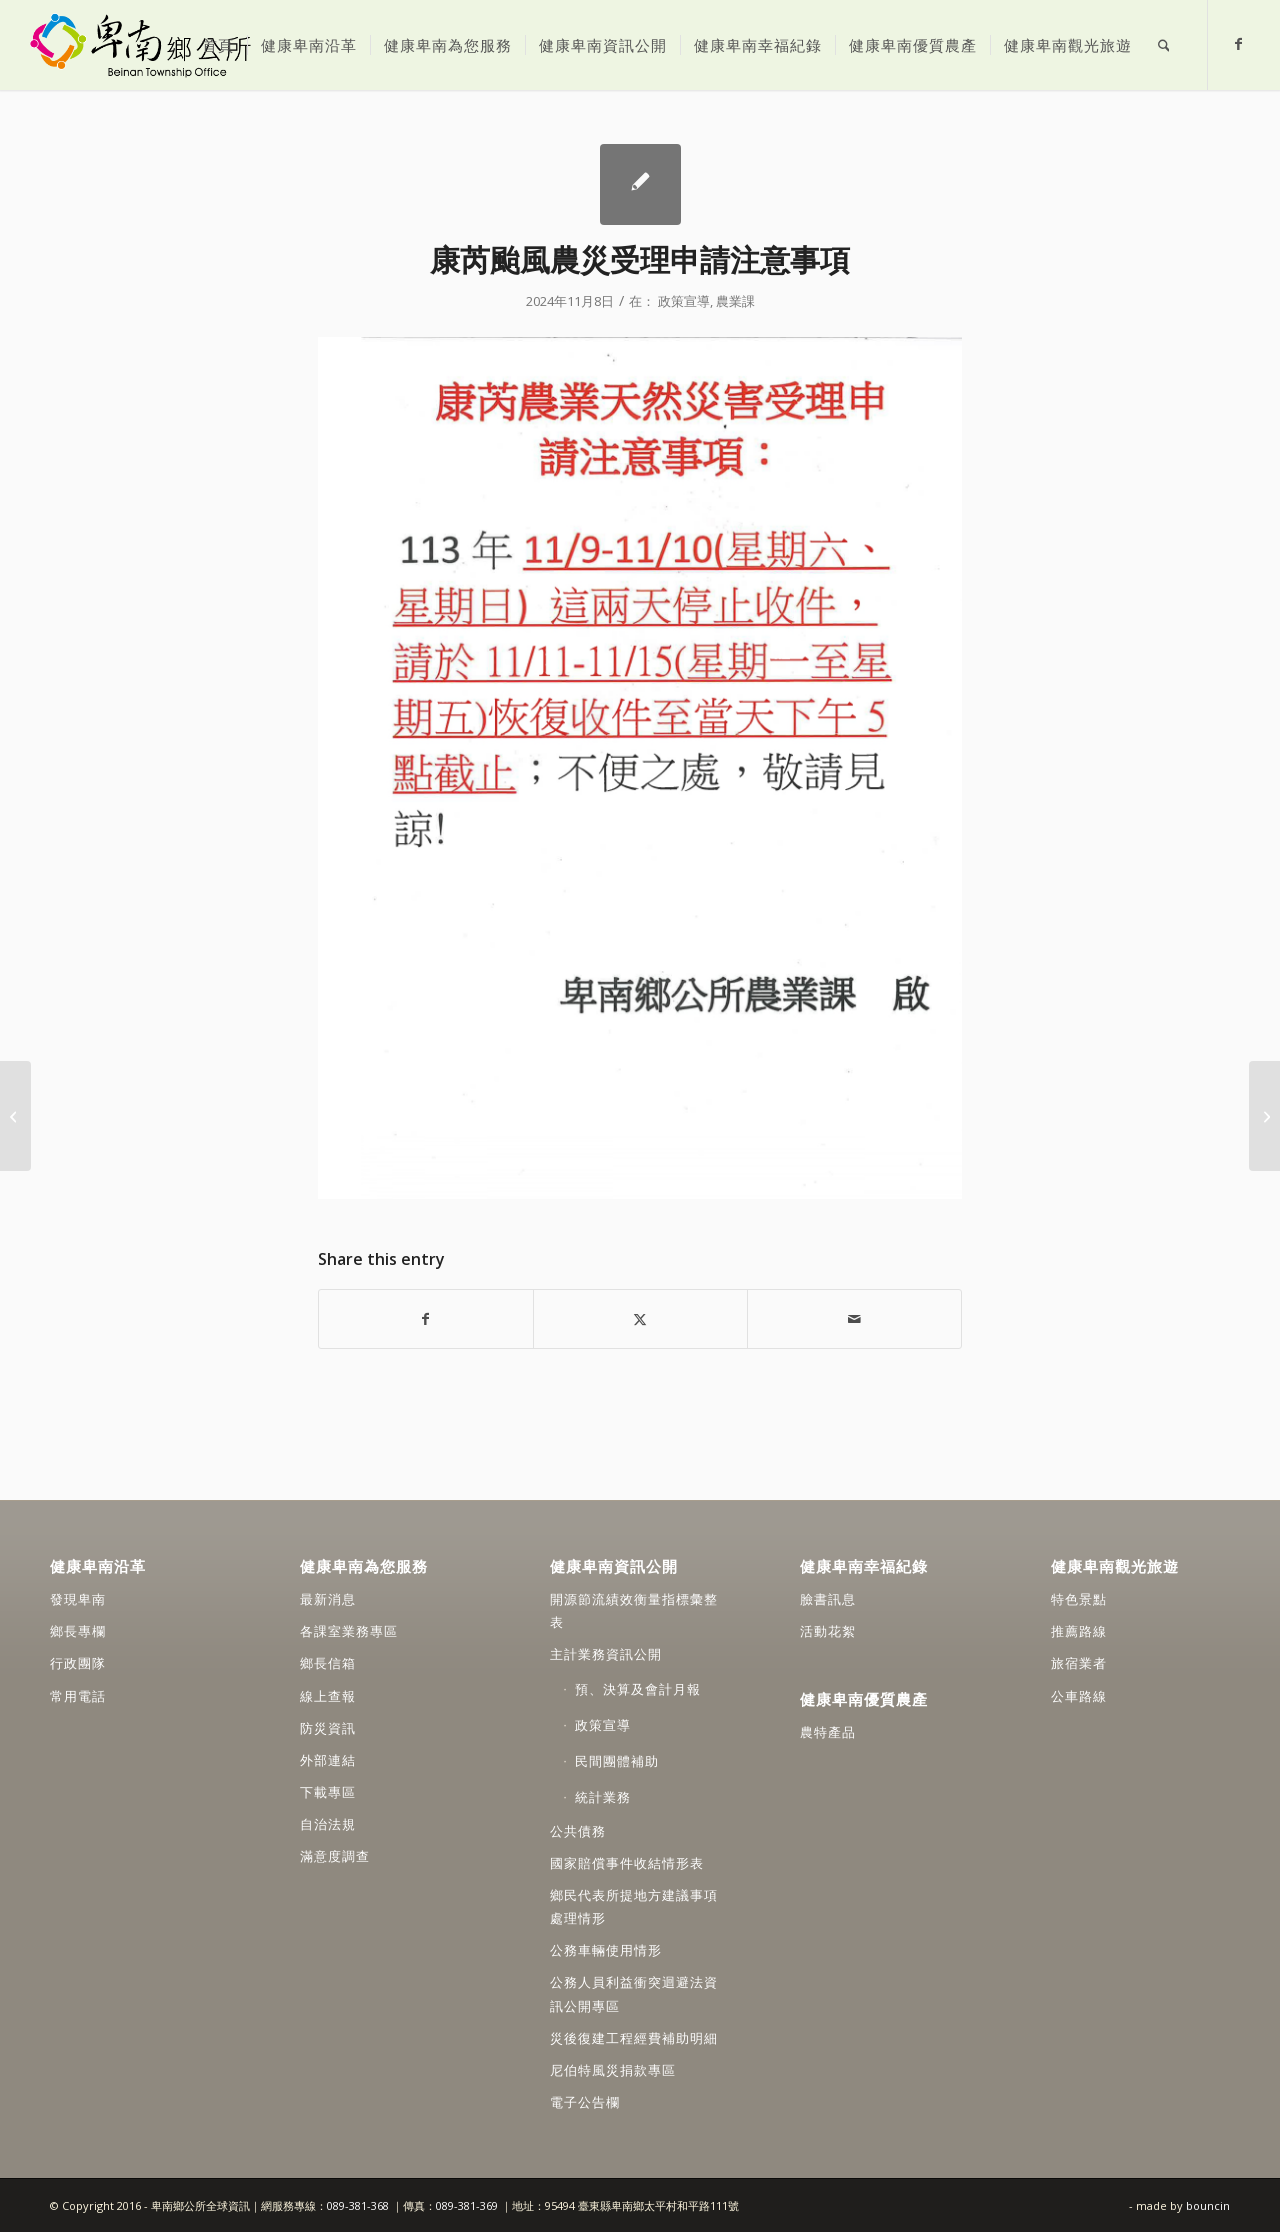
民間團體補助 (617, 1761)
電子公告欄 (585, 2102)
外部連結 (328, 1760)
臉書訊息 (828, 1599)
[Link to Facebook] (1239, 44)
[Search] (1164, 45)
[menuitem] (218, 45)
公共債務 (578, 1831)
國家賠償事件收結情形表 (627, 1863)
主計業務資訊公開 (606, 1654)
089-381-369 (467, 2205)
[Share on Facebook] (426, 1319)
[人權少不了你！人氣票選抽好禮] (15, 1116)
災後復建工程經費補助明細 (634, 2038)
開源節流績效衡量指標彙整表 (634, 1610)
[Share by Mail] (854, 1319)
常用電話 (78, 1696)
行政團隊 (78, 1663)
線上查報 (328, 1696)
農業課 (735, 301)
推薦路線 (1079, 1631)
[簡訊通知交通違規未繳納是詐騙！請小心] (1264, 1116)
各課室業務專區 (349, 1631)
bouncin (1208, 2205)
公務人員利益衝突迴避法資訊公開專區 (634, 1993)
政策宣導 (684, 301)
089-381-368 (359, 2205)
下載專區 (328, 1792)
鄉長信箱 (328, 1663)
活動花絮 (828, 1631)
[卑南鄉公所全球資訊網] (139, 45)
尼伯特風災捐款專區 (613, 2070)
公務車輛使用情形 (606, 1950)
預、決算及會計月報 (638, 1689)
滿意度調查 (335, 1856)
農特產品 (828, 1732)
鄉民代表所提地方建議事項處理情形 (634, 1906)
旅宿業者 (1079, 1663)
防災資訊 (328, 1728)
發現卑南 (78, 1599)
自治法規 (328, 1824)
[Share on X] (640, 1319)
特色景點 (1079, 1599)
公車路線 (1079, 1696)
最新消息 (328, 1599)
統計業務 (603, 1797)
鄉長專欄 (78, 1631)
